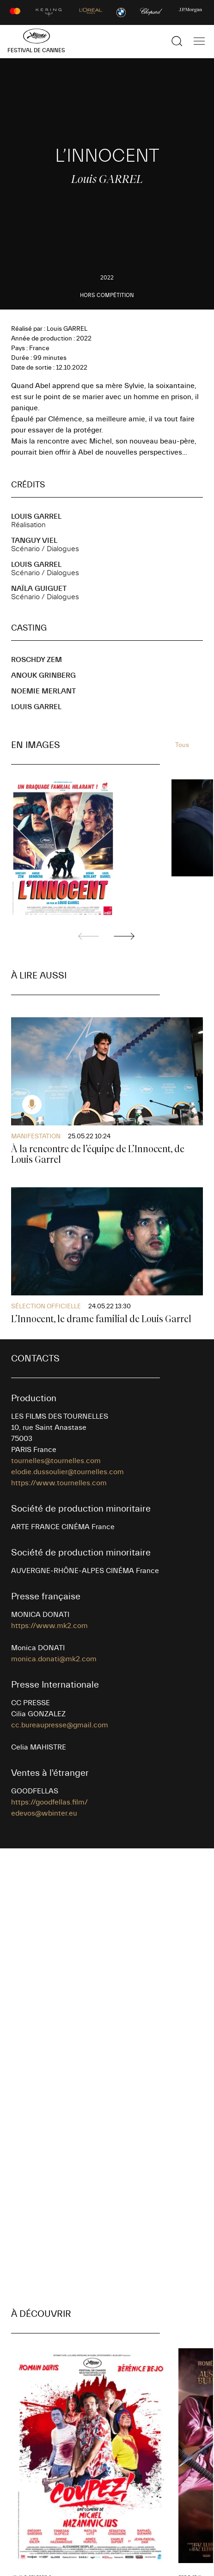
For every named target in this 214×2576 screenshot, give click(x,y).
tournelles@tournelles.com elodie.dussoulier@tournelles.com (67, 1466)
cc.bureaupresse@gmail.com (59, 1725)
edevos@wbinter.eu (44, 1813)
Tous (182, 745)
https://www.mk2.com (49, 1626)
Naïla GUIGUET (39, 588)
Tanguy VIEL (34, 540)
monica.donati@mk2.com (54, 1659)
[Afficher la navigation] (199, 41)
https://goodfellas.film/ (49, 1802)
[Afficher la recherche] (177, 41)
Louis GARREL (36, 516)
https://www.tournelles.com (59, 1483)
